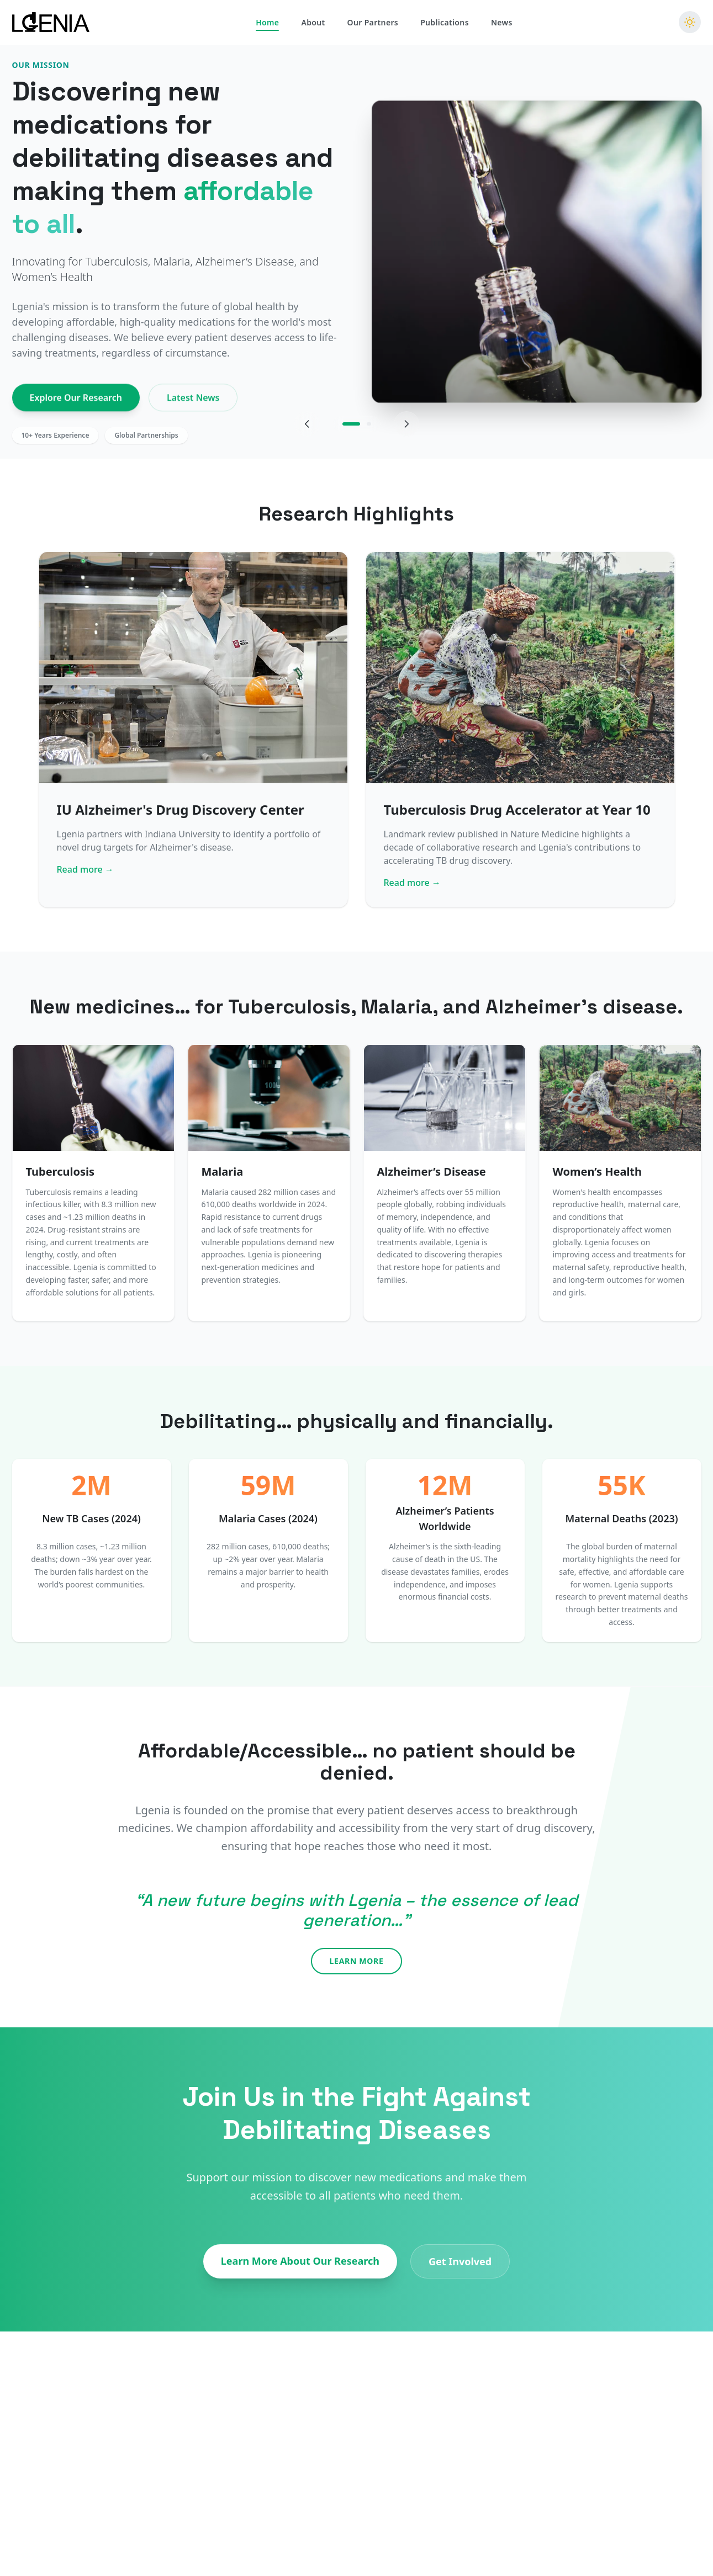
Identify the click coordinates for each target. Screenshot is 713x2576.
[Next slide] (406, 424)
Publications (444, 20)
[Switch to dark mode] (690, 20)
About (313, 20)
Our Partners (373, 20)
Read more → (85, 869)
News (502, 20)
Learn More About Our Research (300, 2260)
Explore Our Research (76, 402)
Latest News (193, 402)
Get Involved (460, 2261)
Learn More (357, 1961)
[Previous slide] (307, 424)
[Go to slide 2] (369, 424)
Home (267, 20)
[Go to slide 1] (351, 424)
